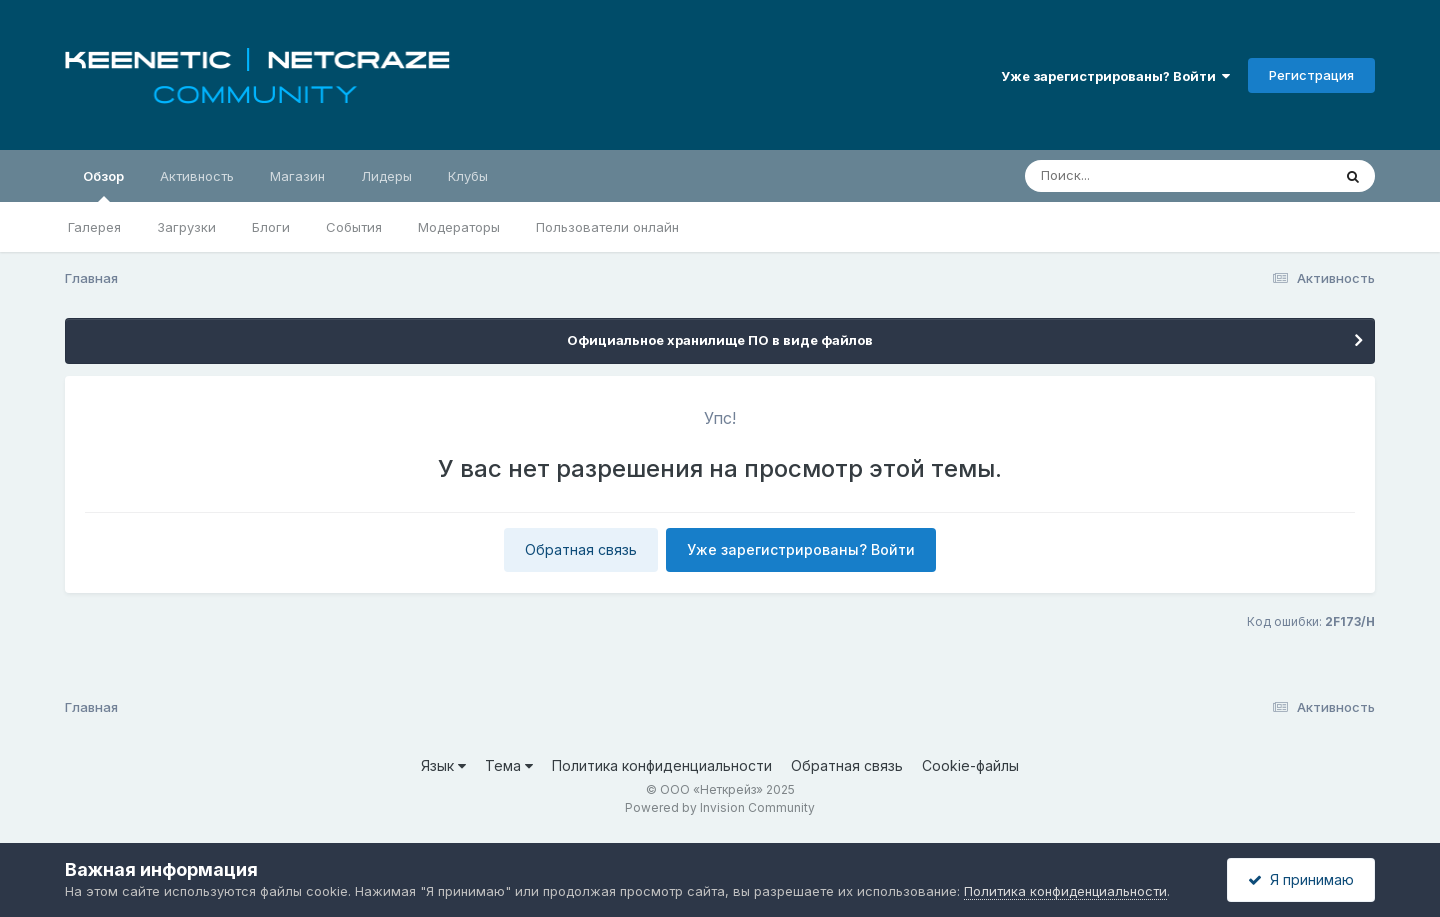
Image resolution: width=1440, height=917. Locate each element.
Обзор (103, 185)
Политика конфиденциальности (662, 765)
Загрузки (186, 227)
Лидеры (386, 176)
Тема (509, 765)
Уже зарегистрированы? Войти (1115, 76)
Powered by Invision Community (720, 807)
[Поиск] (1140, 176)
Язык (443, 765)
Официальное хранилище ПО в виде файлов (720, 340)
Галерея (94, 227)
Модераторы (459, 227)
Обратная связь (581, 549)
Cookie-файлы (970, 765)
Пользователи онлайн (607, 227)
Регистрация (1311, 75)
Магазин (297, 176)
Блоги (271, 227)
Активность (197, 176)
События (354, 227)
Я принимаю (1301, 879)
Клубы (468, 176)
